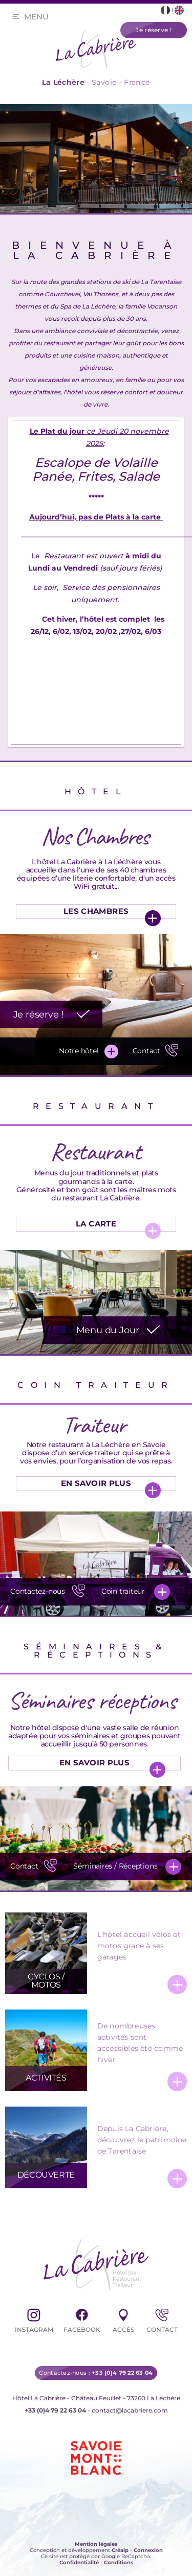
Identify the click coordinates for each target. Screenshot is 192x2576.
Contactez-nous (49, 1590)
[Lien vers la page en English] (179, 10)
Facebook (81, 2318)
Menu (36, 16)
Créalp (120, 2550)
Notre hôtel (79, 1050)
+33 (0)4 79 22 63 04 (55, 2410)
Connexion (148, 2550)
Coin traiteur (123, 1591)
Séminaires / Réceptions (115, 1866)
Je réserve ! (38, 1014)
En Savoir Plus (96, 1483)
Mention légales (96, 2544)
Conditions (118, 2562)
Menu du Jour (107, 1330)
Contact (157, 1049)
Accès (123, 2318)
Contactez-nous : (96, 2372)
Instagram (34, 2318)
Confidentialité (79, 2562)
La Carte (96, 1223)
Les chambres (96, 911)
